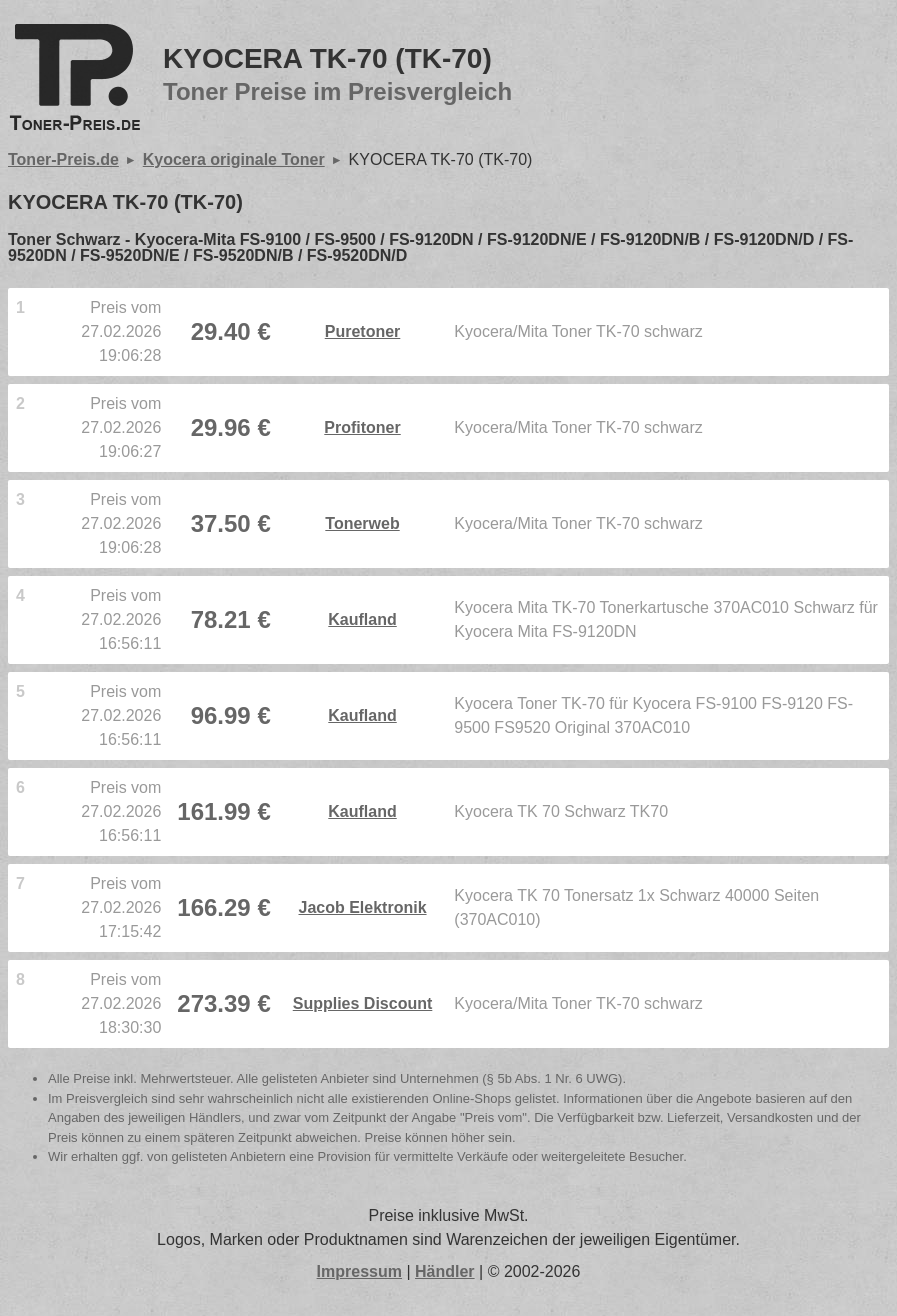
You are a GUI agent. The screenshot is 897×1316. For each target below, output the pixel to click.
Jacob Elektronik (363, 907)
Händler (445, 1271)
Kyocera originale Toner (234, 159)
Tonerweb (362, 523)
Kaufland (362, 619)
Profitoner (362, 427)
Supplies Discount (363, 1003)
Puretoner (363, 331)
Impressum (359, 1271)
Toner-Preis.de (63, 159)
